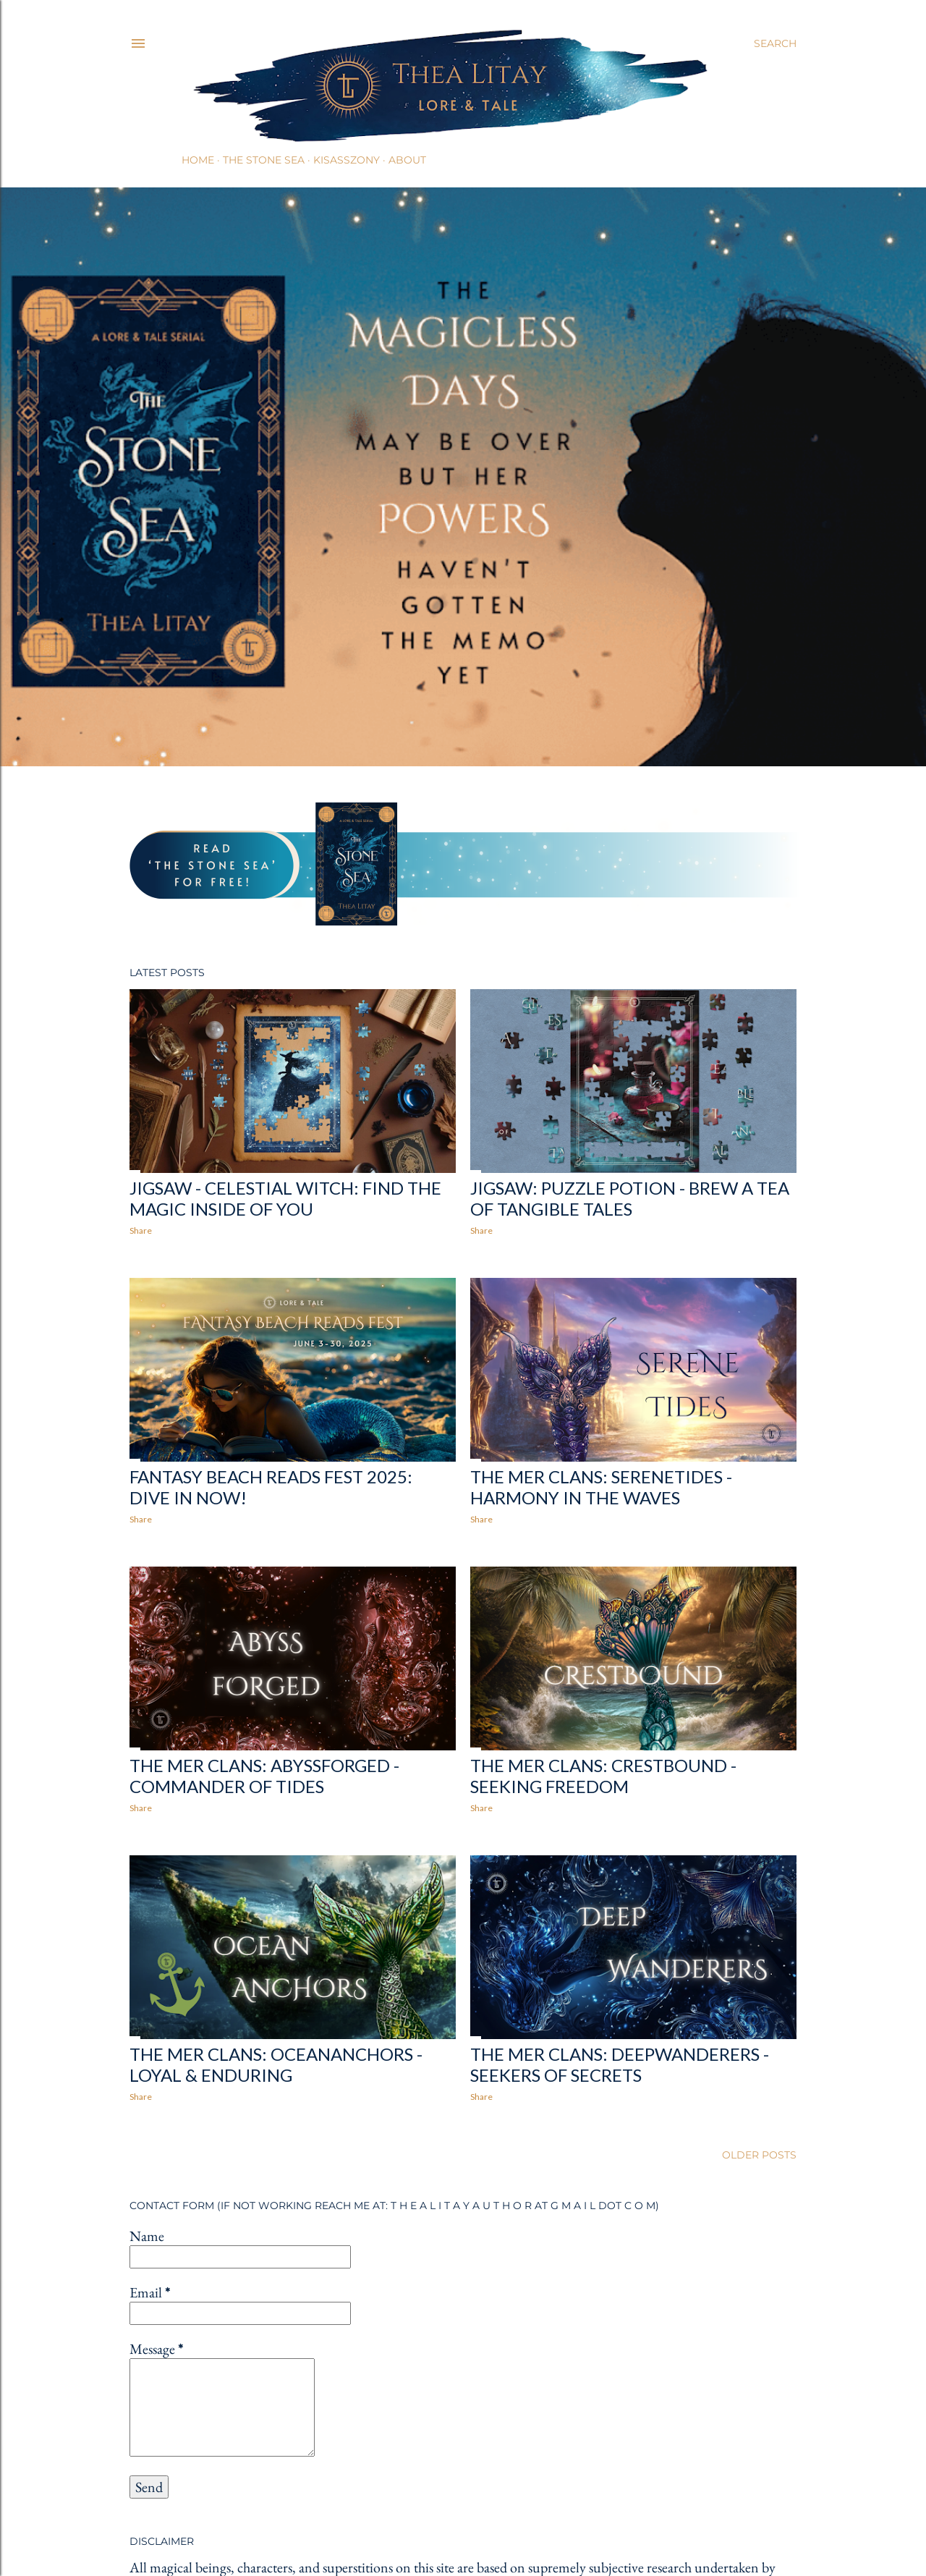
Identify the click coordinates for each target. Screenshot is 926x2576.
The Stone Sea (264, 159)
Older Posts (759, 2154)
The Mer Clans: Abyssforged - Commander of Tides (264, 1776)
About (407, 159)
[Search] (775, 43)
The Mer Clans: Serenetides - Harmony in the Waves (601, 1487)
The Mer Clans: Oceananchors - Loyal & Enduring (275, 2064)
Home (198, 159)
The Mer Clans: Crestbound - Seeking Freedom (603, 1776)
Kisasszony (346, 159)
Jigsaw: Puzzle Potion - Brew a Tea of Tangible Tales (629, 1198)
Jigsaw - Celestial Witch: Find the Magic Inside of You (285, 1198)
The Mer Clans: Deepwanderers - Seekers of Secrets (619, 2064)
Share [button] (140, 1230)
